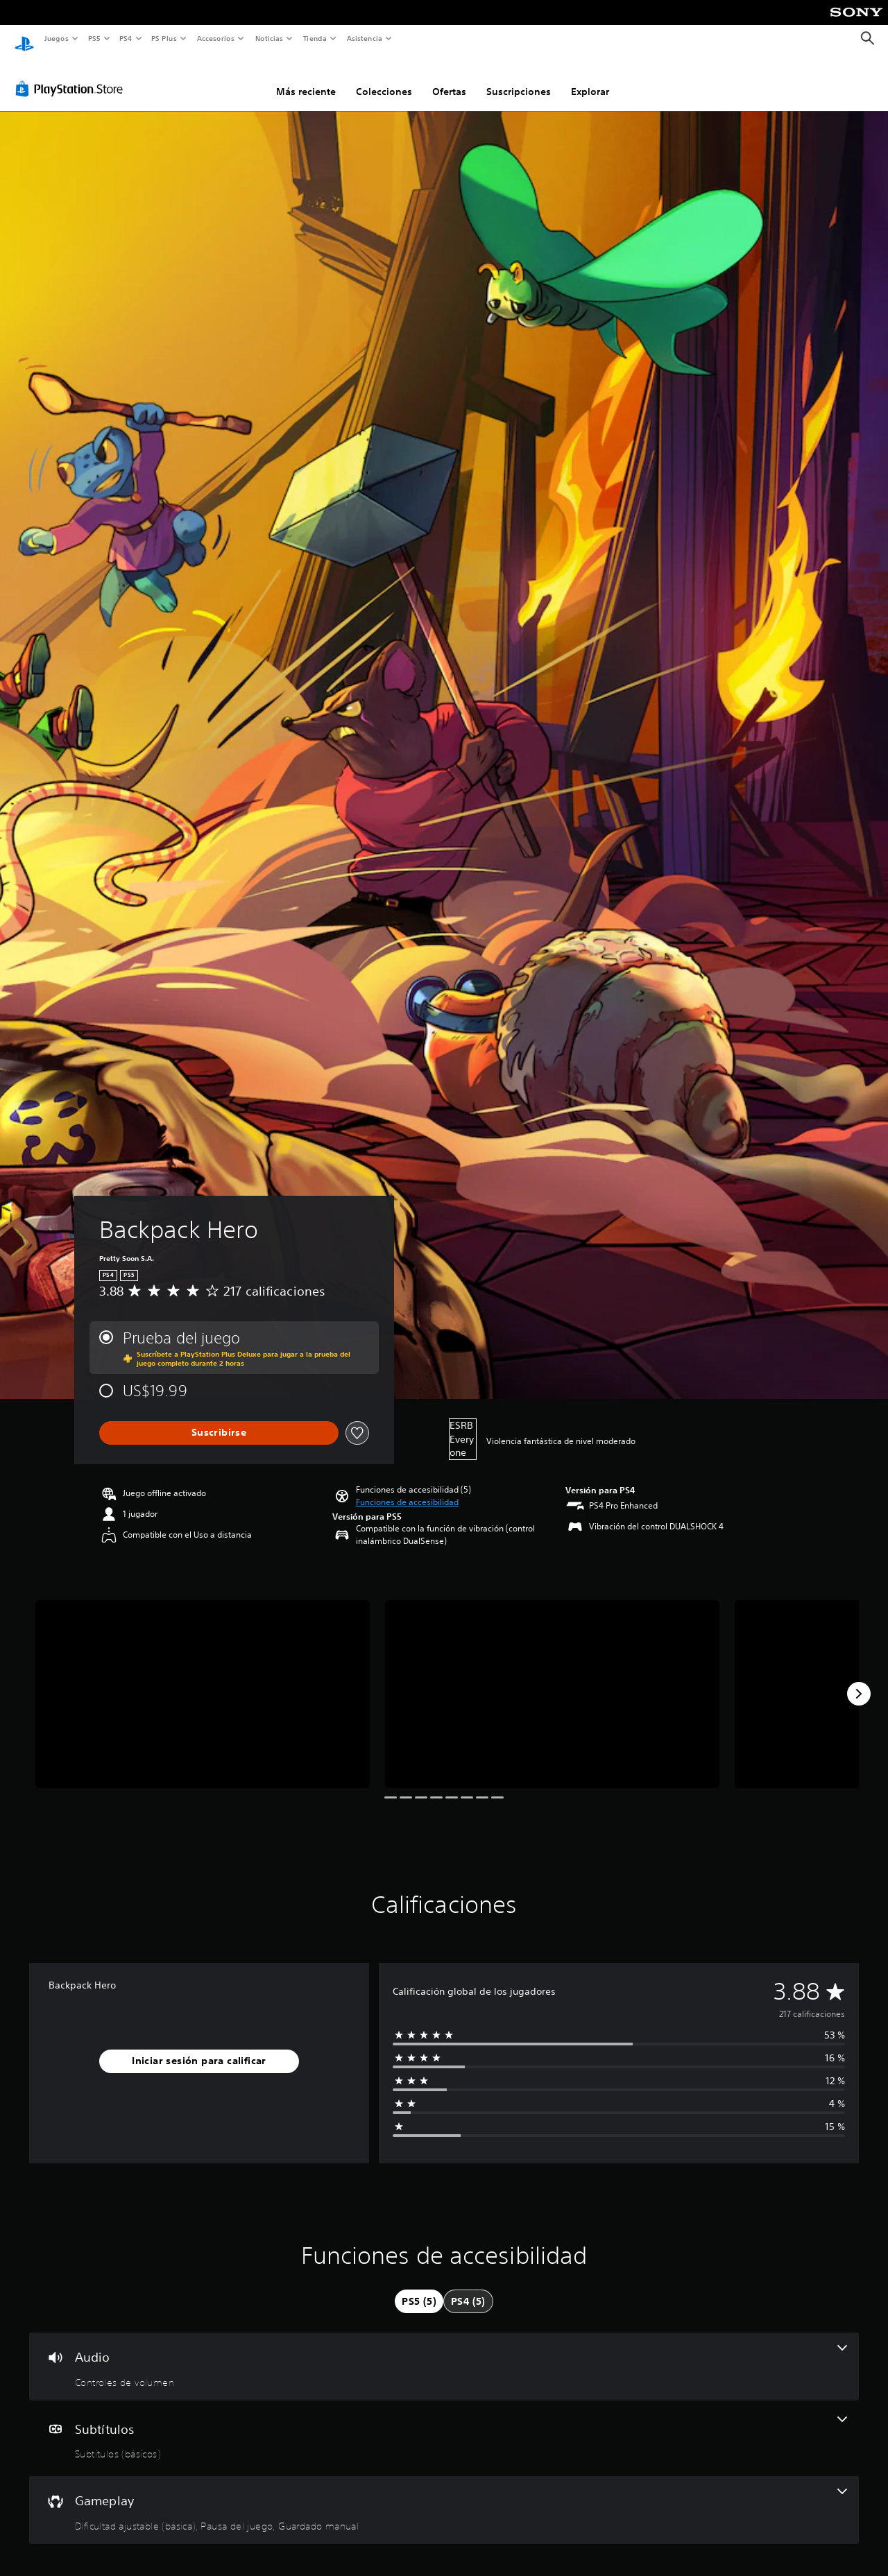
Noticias (269, 38)
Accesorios (215, 38)
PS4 (126, 38)
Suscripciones (518, 78)
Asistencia (364, 38)
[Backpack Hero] (202, 1681)
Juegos (56, 38)
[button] (407, 1489)
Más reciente (306, 78)
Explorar (590, 78)
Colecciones (384, 78)
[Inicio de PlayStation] (24, 39)
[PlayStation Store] (72, 76)
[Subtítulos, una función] (444, 2425)
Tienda (315, 38)
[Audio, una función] (444, 2353)
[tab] (419, 2288)
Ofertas (449, 78)
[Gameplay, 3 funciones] (444, 2497)
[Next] (859, 1680)
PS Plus (164, 38)
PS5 (94, 38)
